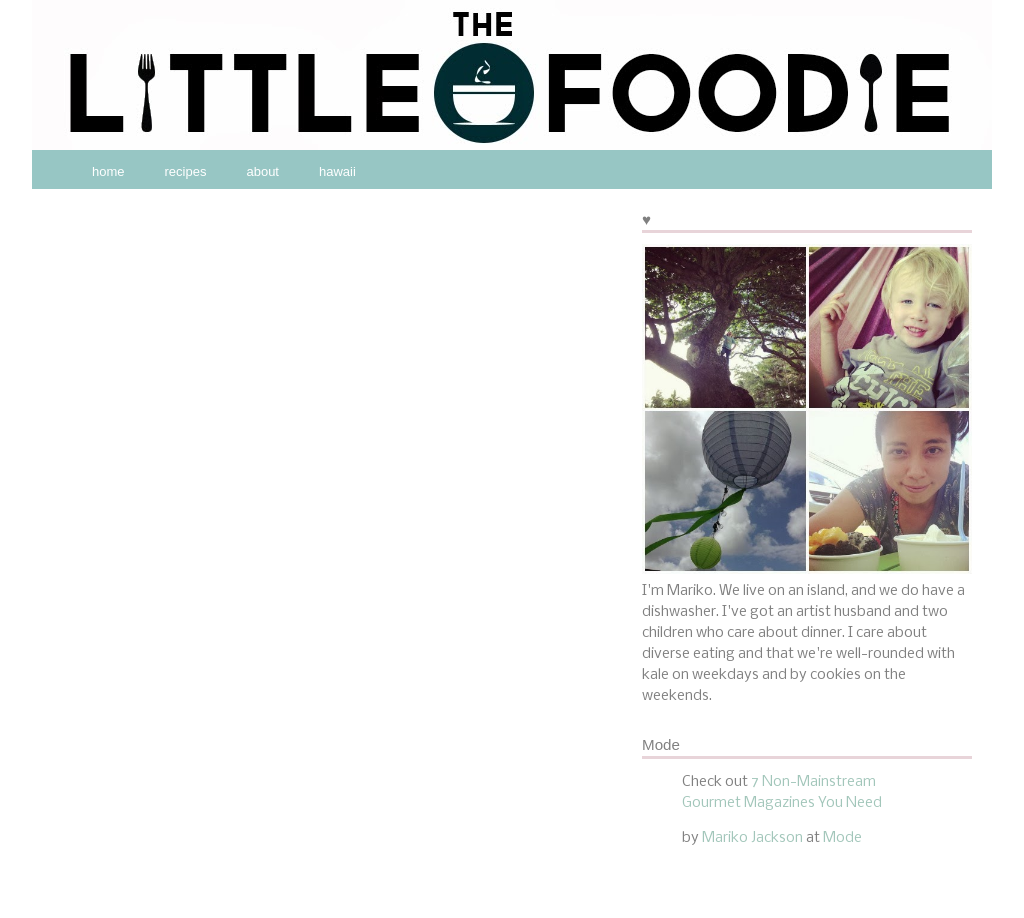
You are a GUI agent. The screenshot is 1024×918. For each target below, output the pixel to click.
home (108, 171)
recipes (186, 171)
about (262, 171)
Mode (842, 838)
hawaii (337, 171)
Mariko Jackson (752, 838)
